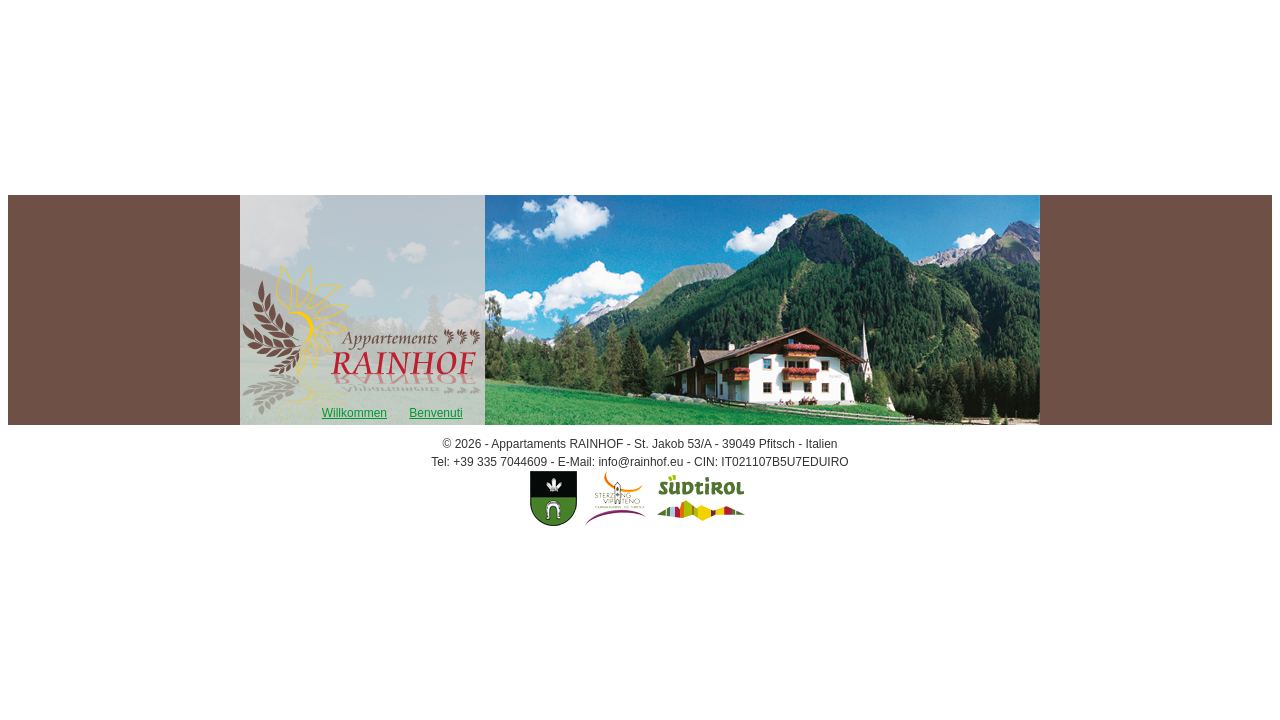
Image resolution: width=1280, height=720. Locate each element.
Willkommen (354, 413)
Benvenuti (435, 413)
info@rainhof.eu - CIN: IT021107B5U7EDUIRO (723, 462)
